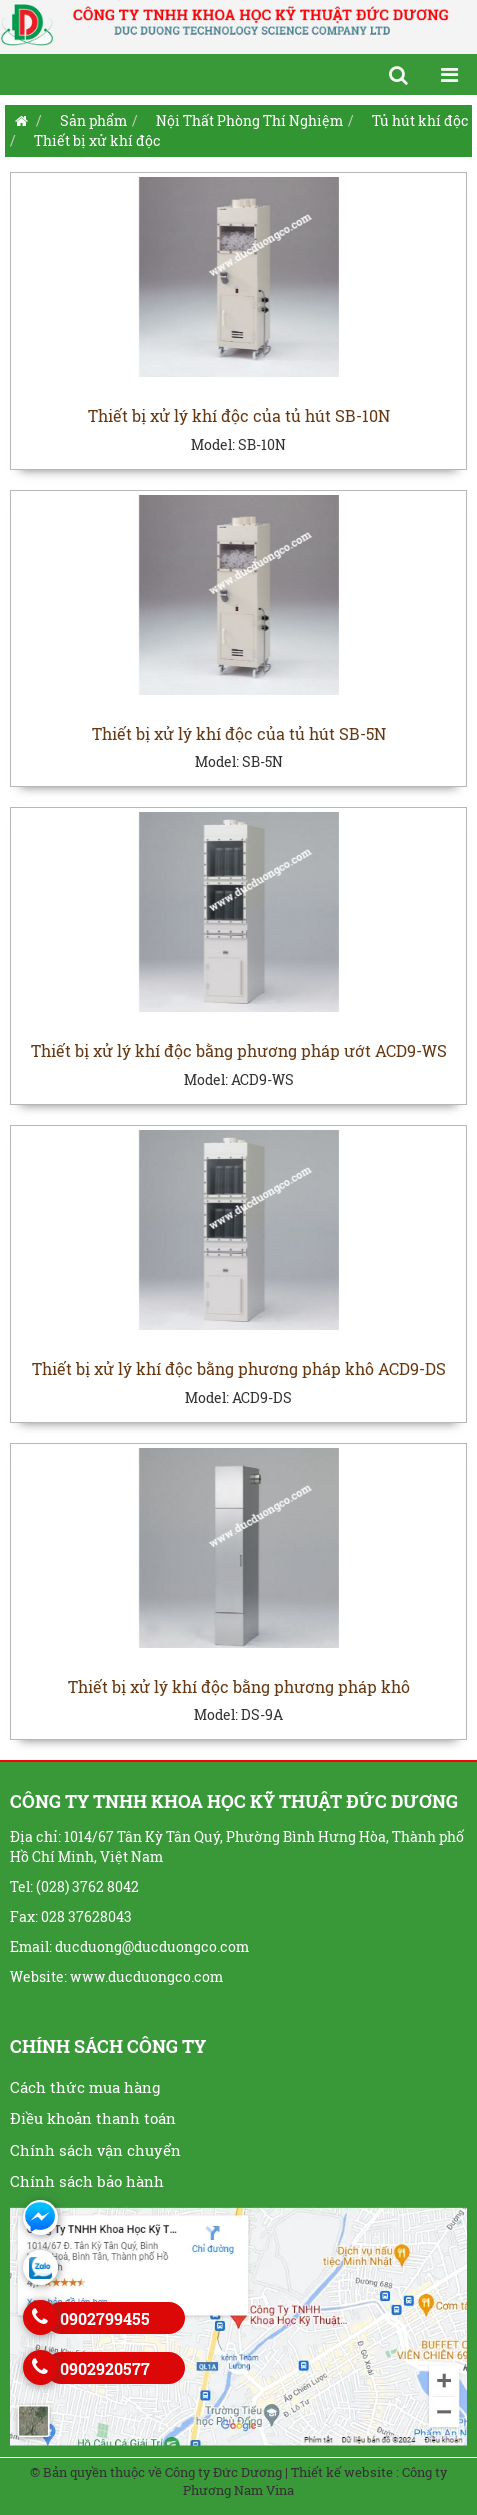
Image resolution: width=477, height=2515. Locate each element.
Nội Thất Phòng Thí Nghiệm (249, 120)
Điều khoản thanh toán (93, 2118)
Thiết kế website (342, 2472)
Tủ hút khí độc (420, 120)
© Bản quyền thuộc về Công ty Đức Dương (156, 2472)
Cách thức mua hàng (85, 2087)
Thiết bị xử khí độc (97, 140)
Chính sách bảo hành (87, 2181)
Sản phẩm (93, 120)
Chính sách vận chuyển (95, 2150)
